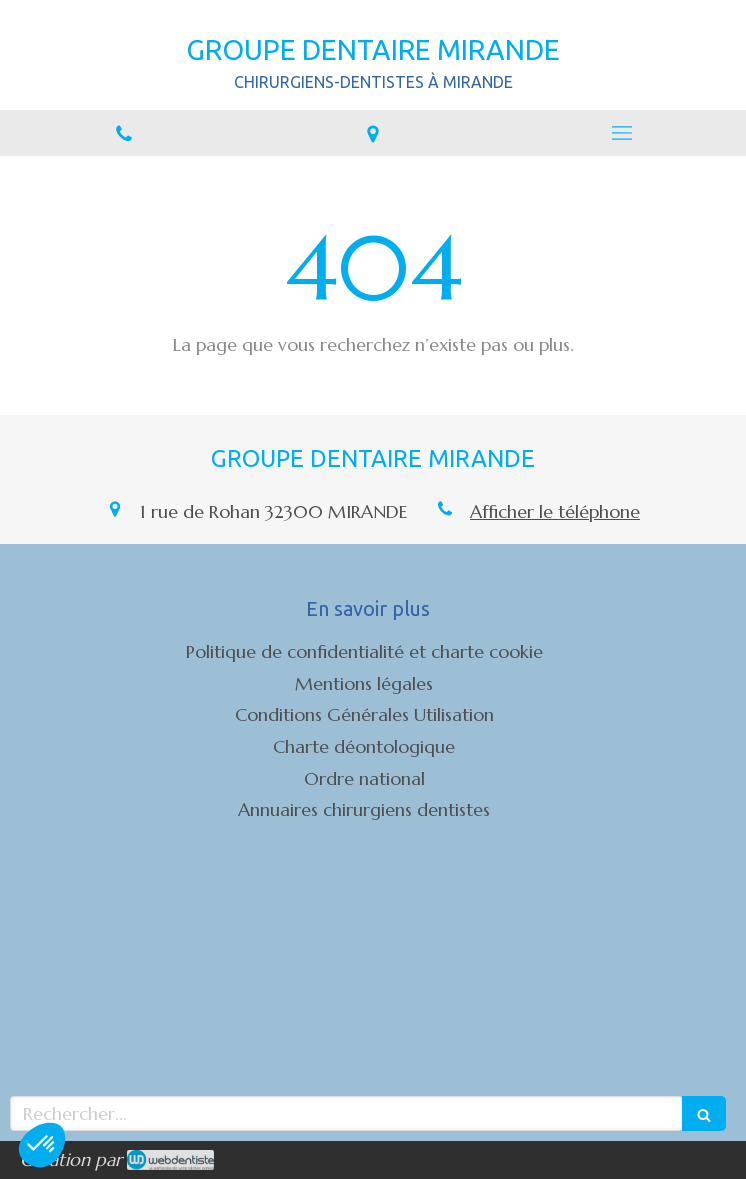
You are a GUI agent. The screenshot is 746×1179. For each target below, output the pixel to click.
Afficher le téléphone (555, 511)
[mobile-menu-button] (621, 133)
